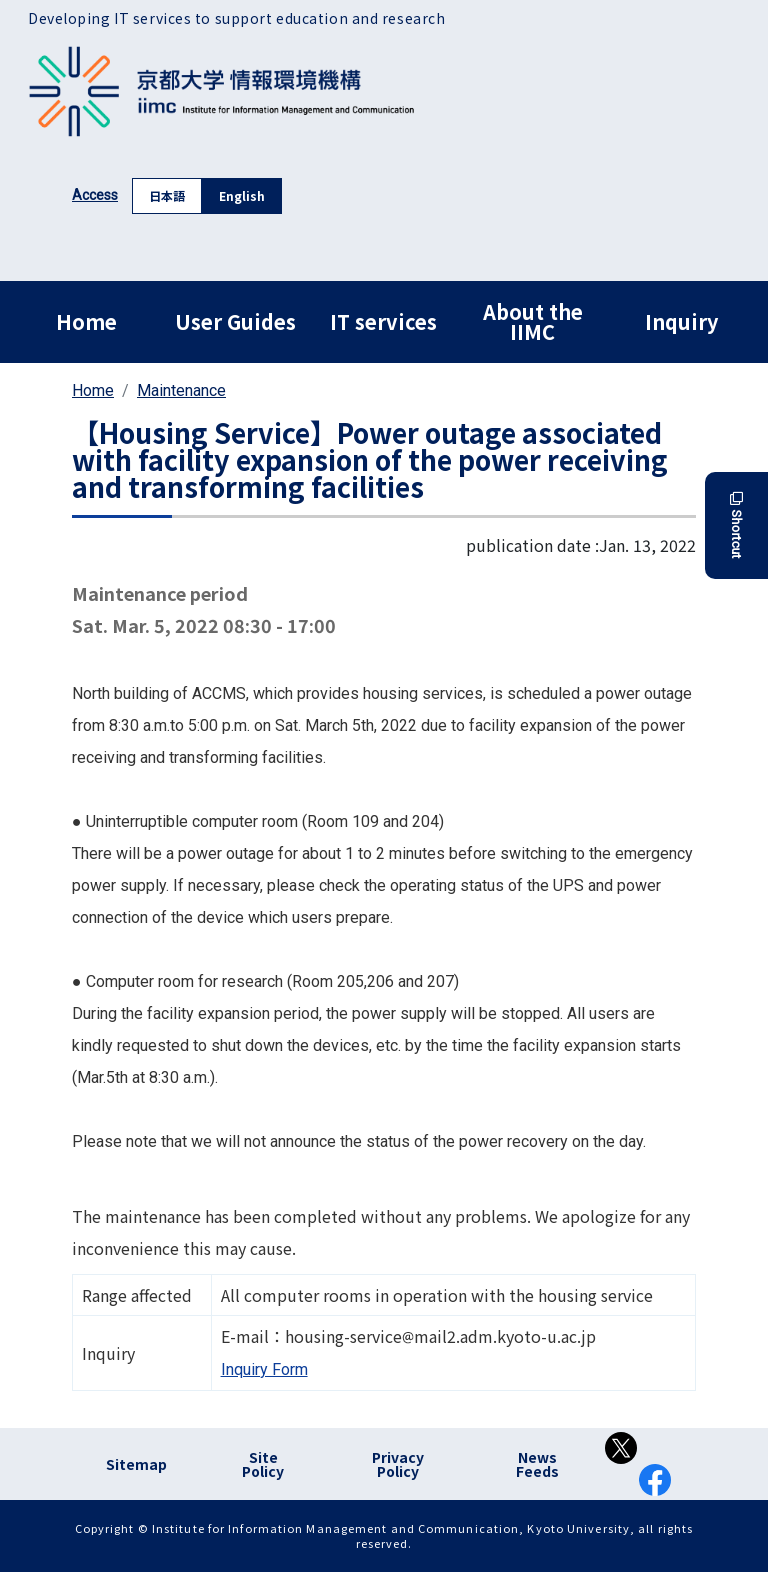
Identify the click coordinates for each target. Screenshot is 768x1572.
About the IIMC (533, 321)
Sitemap (136, 1464)
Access (95, 195)
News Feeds (537, 1464)
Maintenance (181, 390)
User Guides (235, 321)
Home (86, 321)
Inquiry (681, 321)
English (242, 195)
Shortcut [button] (736, 525)
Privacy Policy (398, 1464)
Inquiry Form (264, 1369)
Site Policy (263, 1464)
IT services (383, 321)
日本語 (167, 195)
